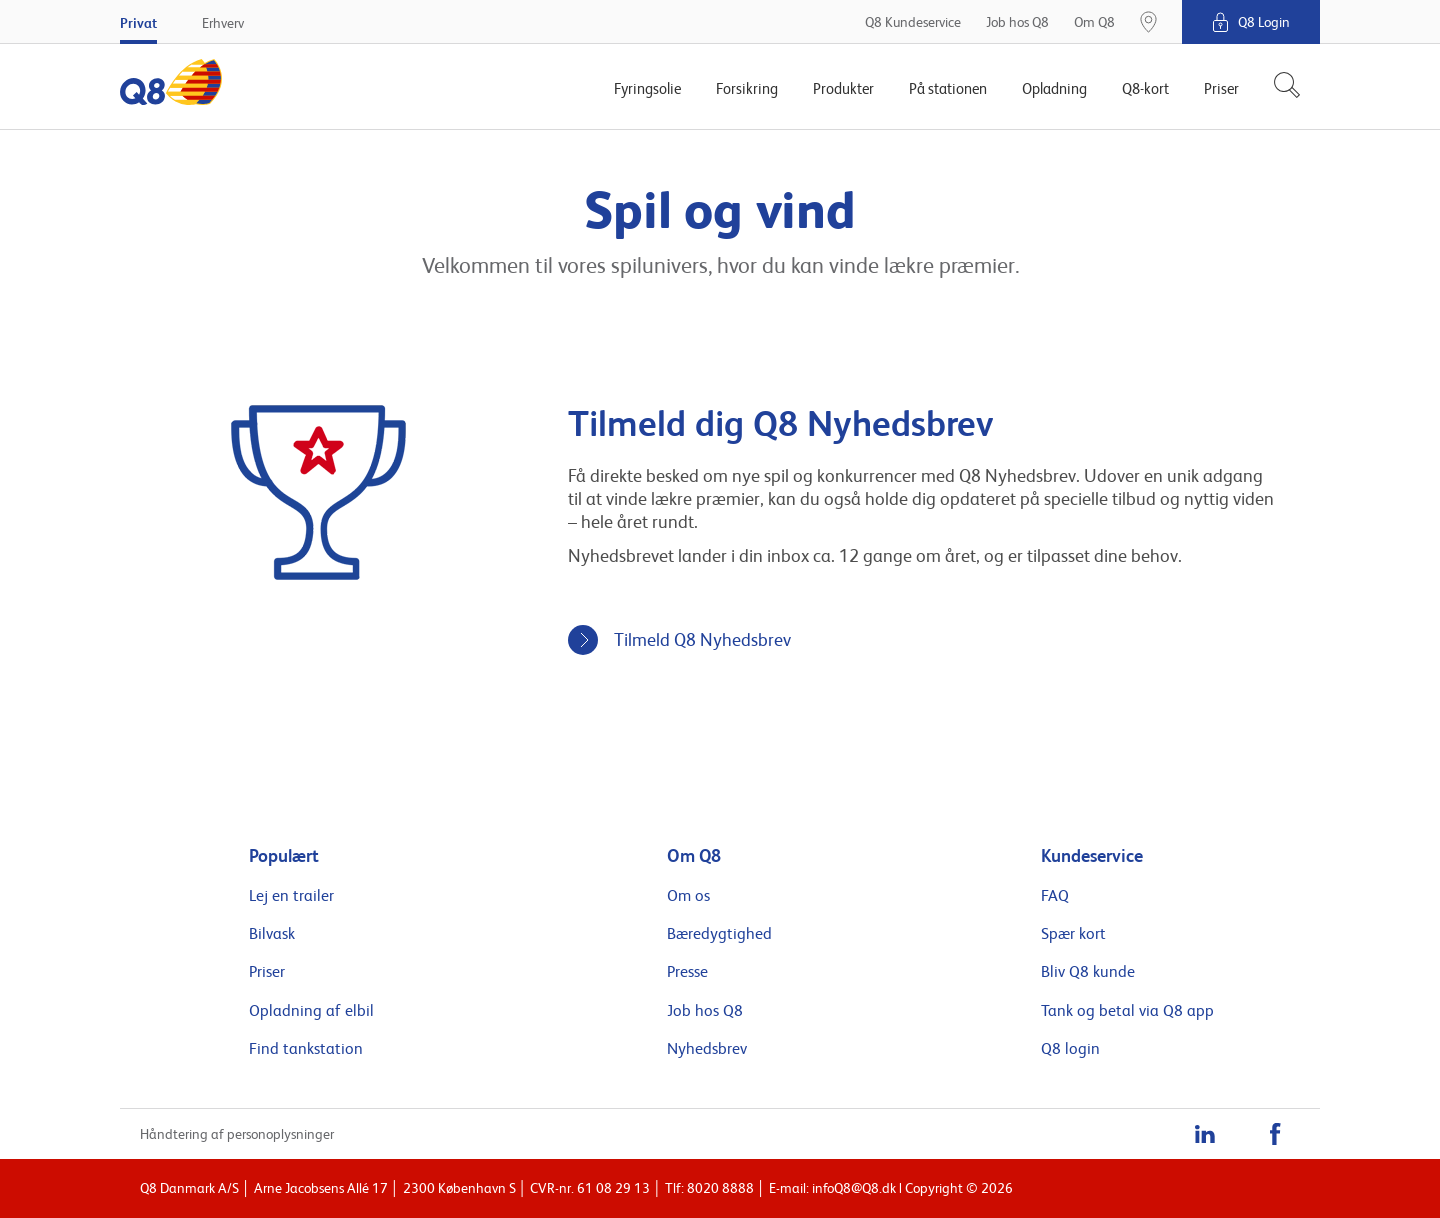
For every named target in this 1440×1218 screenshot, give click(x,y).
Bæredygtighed (719, 934)
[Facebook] (1275, 1134)
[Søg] (1279, 87)
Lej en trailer (291, 896)
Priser (267, 972)
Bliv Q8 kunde (1088, 972)
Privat (138, 23)
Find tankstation (306, 1049)
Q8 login (1070, 1049)
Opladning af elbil (311, 1011)
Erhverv (223, 23)
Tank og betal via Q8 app (1127, 1011)
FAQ (1055, 896)
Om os (688, 896)
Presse (687, 972)
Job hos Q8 (705, 1011)
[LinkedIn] (1205, 1134)
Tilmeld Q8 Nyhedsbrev (702, 639)
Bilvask (272, 934)
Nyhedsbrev (707, 1049)
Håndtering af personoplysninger (237, 1134)
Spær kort (1073, 934)
